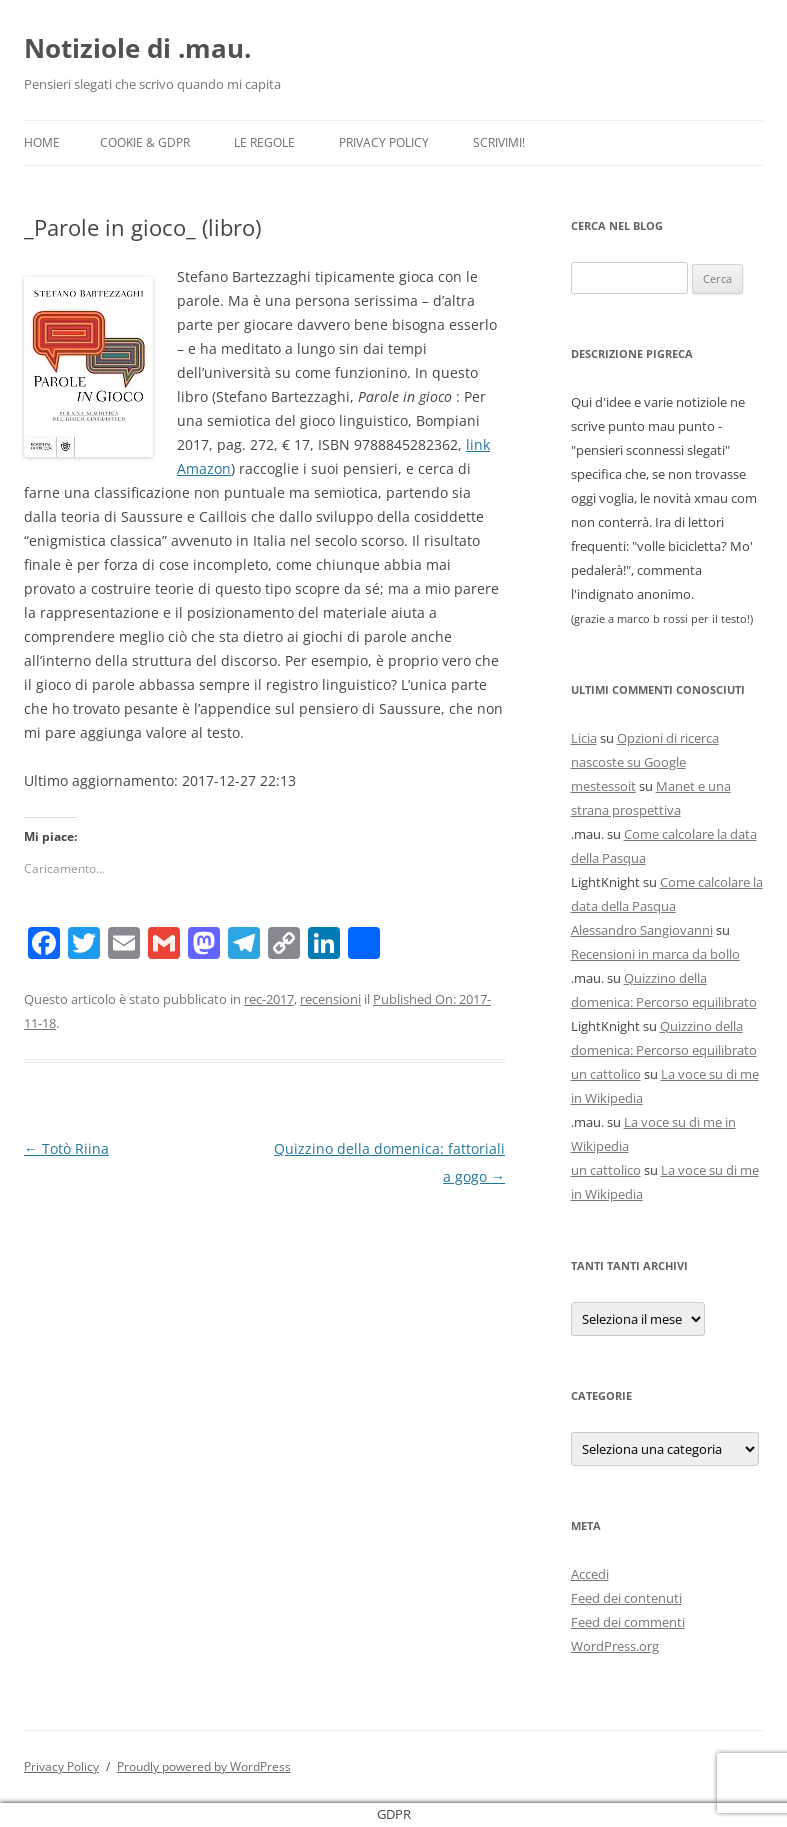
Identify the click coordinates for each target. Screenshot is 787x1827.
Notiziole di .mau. (137, 48)
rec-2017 (269, 999)
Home (42, 142)
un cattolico (606, 1074)
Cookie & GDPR (145, 142)
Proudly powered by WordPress (204, 1766)
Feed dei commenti (628, 1622)
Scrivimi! (499, 142)
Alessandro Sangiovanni (642, 930)
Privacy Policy (384, 142)
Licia (584, 738)
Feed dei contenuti (626, 1598)
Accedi (590, 1574)
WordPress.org (615, 1646)
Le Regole (264, 142)
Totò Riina (66, 1148)
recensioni (330, 999)
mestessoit (603, 786)
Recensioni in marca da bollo (655, 954)
